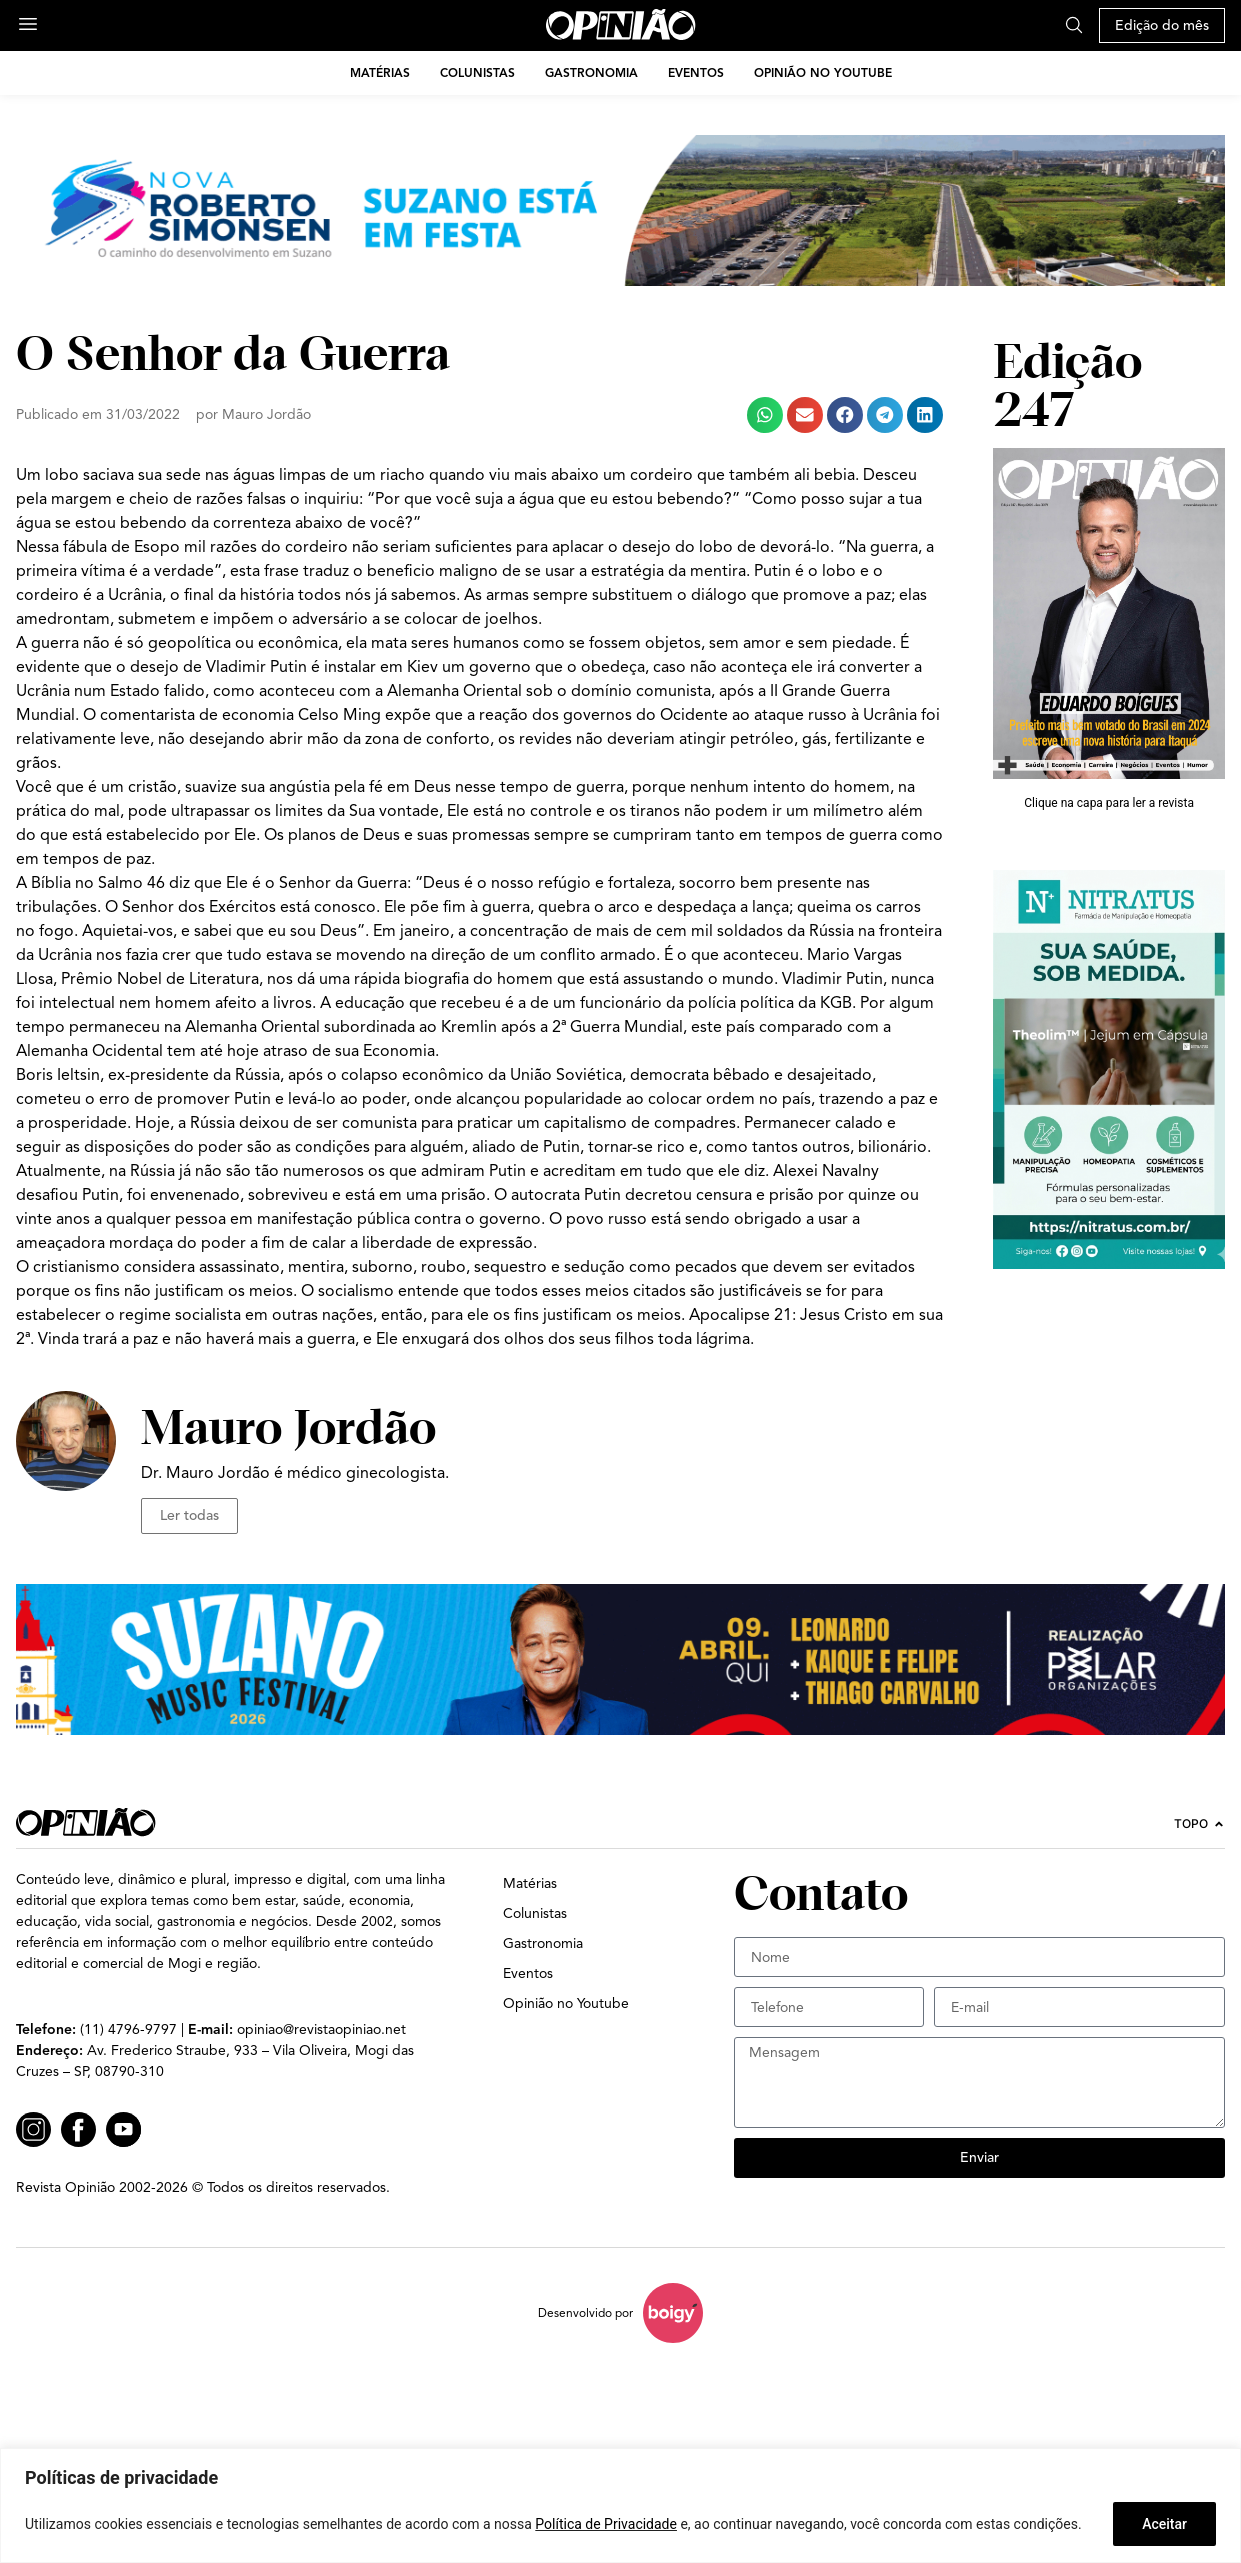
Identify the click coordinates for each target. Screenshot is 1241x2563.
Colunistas (477, 72)
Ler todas (189, 1515)
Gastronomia (591, 72)
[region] (620, 2505)
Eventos (696, 72)
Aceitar (1164, 2524)
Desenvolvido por (585, 2312)
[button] (765, 415)
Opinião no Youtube (823, 72)
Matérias (380, 72)
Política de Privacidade (606, 2524)
